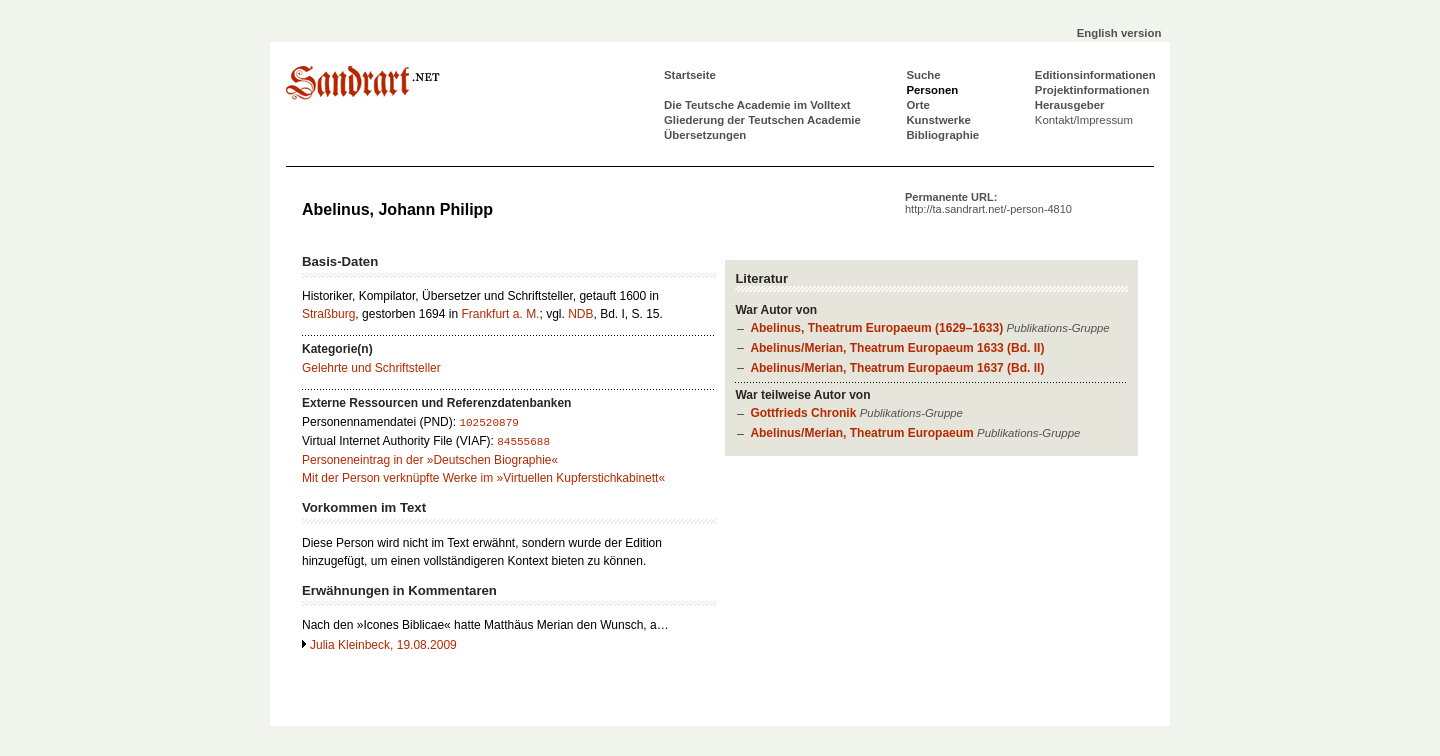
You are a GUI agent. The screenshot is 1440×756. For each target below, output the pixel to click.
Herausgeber (1070, 105)
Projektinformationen (1092, 90)
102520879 (488, 423)
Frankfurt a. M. (500, 314)
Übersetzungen (705, 135)
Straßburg (328, 314)
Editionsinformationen (1095, 75)
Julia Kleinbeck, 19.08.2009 (383, 645)
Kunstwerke (938, 120)
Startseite (690, 75)
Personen (932, 90)
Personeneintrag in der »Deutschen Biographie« (430, 460)
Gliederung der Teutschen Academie (762, 120)
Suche (923, 75)
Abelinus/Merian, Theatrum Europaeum (861, 433)
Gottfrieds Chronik (803, 413)
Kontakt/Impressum (1084, 120)
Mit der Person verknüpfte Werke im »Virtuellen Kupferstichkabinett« (483, 478)
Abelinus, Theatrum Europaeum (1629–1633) (876, 328)
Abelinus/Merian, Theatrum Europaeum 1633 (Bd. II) (897, 348)
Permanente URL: (988, 203)
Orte (917, 105)
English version (1119, 33)
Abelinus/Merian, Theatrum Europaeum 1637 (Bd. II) (897, 368)
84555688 (523, 442)
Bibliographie (942, 135)
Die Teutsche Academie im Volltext (757, 105)
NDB (580, 314)
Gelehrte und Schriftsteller (371, 368)
